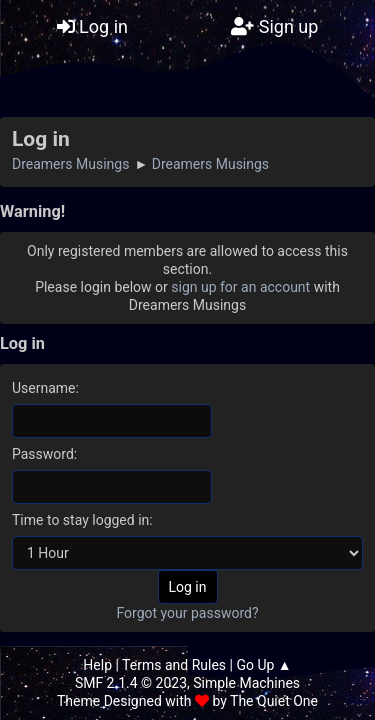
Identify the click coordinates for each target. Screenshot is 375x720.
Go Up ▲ (263, 665)
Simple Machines (246, 683)
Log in (92, 26)
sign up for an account (240, 287)
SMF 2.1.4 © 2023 (131, 683)
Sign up (274, 26)
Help (97, 665)
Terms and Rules (174, 665)
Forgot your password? (187, 613)
